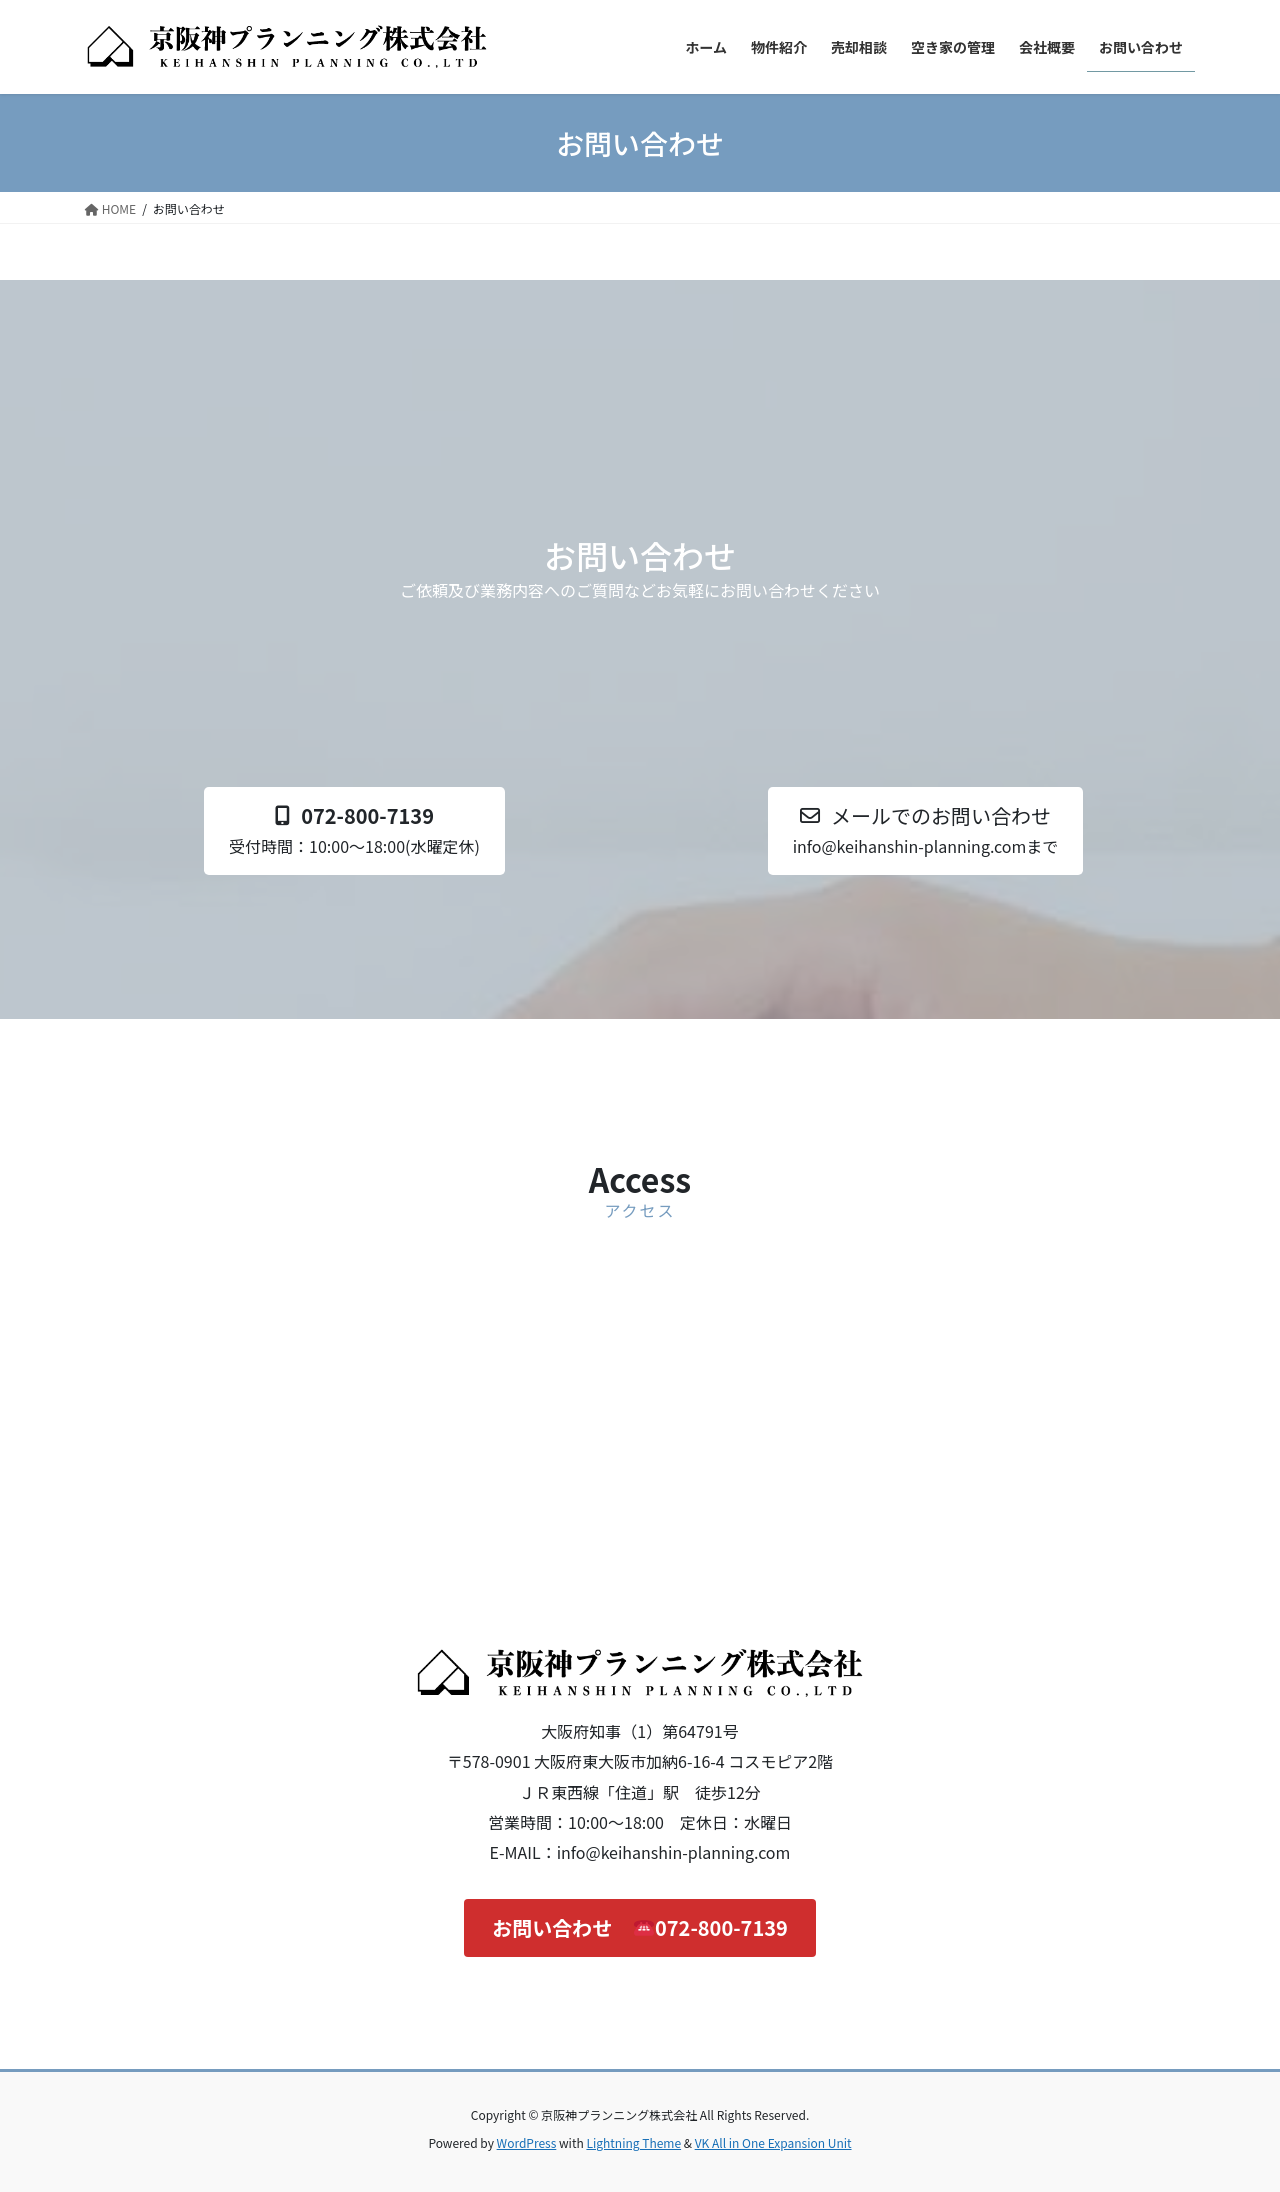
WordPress (527, 2142)
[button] (354, 830)
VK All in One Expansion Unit (773, 2142)
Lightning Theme (633, 2142)
